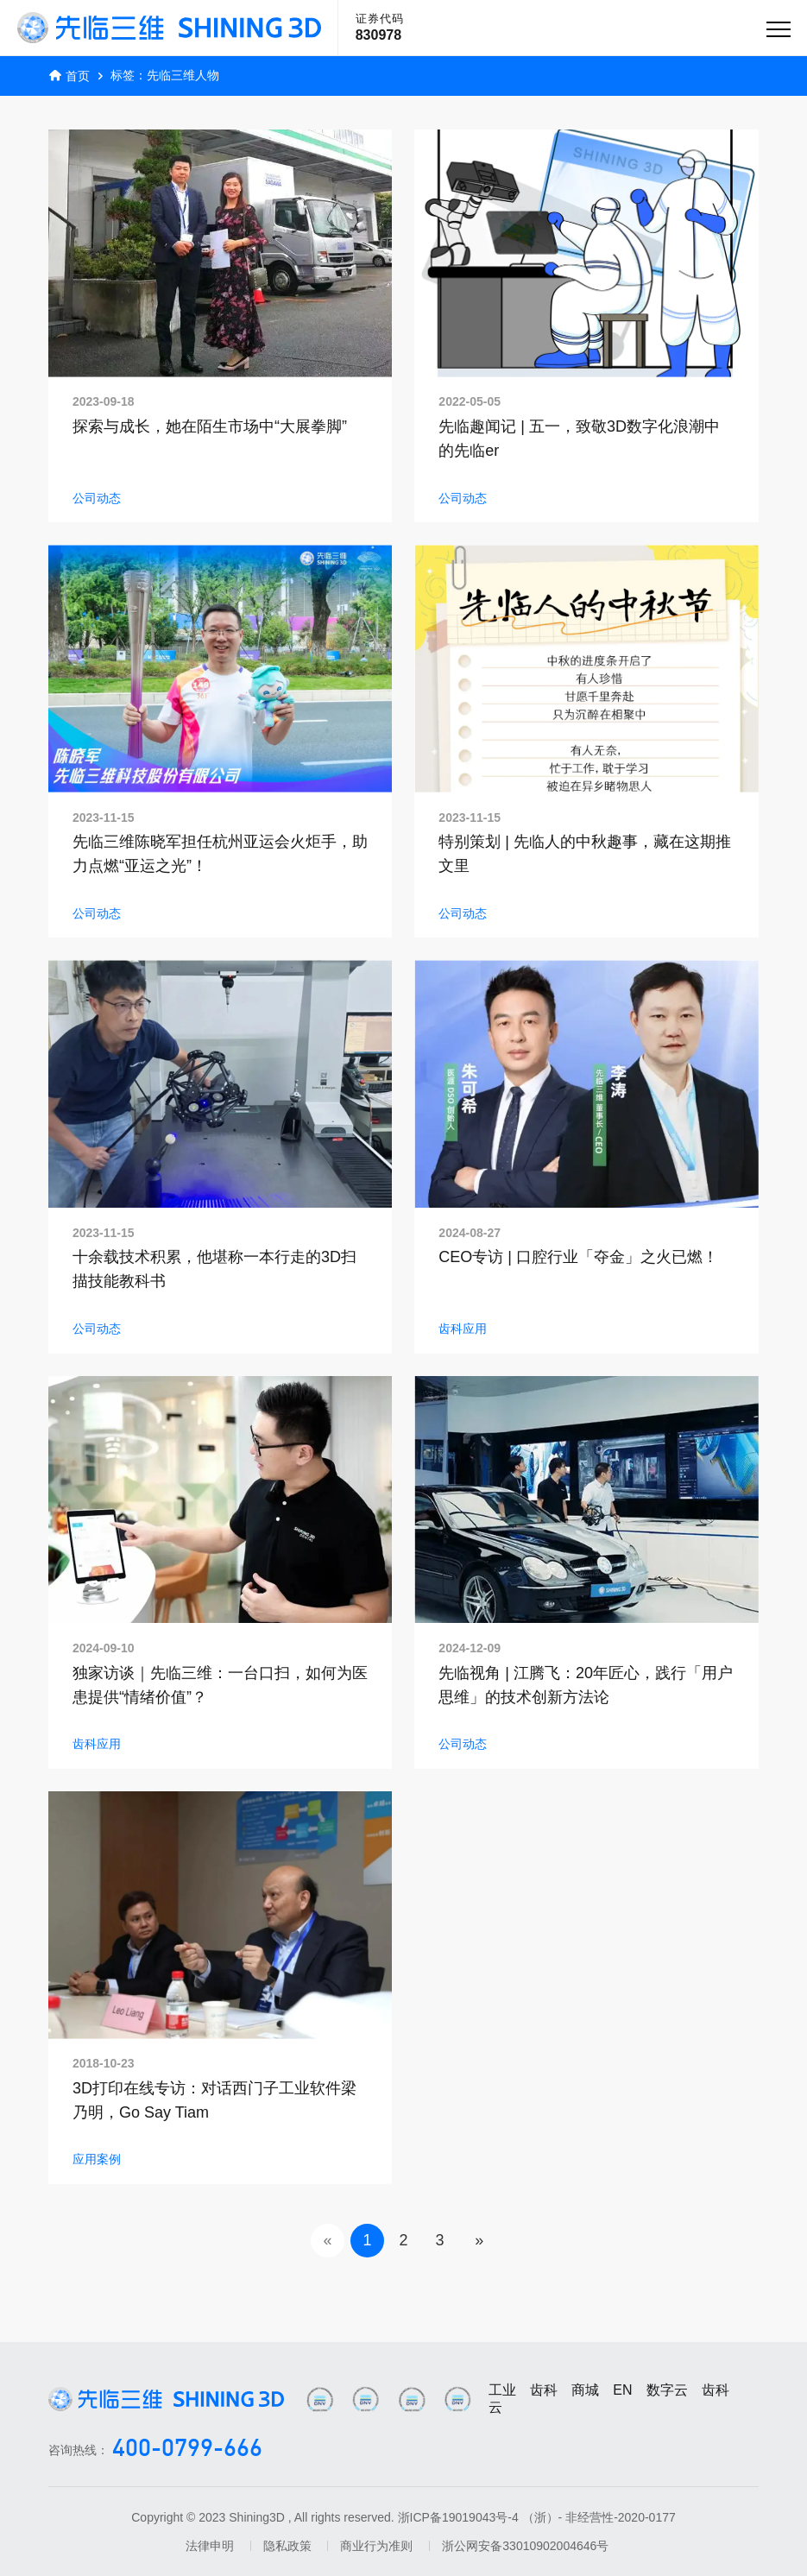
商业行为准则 (376, 2546)
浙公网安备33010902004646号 (525, 2546)
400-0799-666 (187, 2450)
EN (622, 2390)
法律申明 (210, 2546)
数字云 (667, 2390)
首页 (78, 76)
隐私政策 (287, 2546)
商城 (585, 2390)
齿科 (544, 2390)
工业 (502, 2390)
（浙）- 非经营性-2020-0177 (599, 2517)
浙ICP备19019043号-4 (458, 2517)
